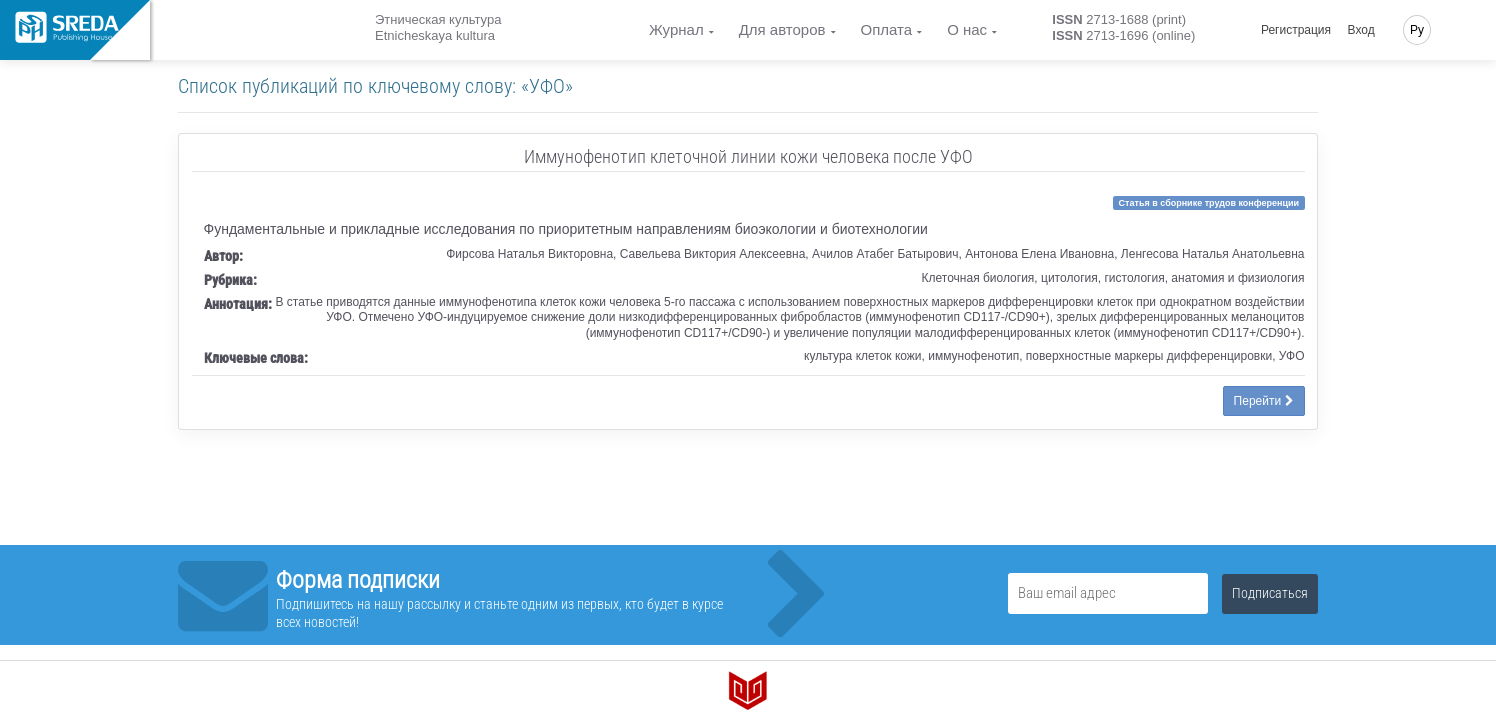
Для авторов (782, 29)
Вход (1361, 30)
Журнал (676, 29)
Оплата (887, 29)
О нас (967, 29)
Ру (1417, 30)
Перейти (1264, 401)
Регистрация (1296, 30)
